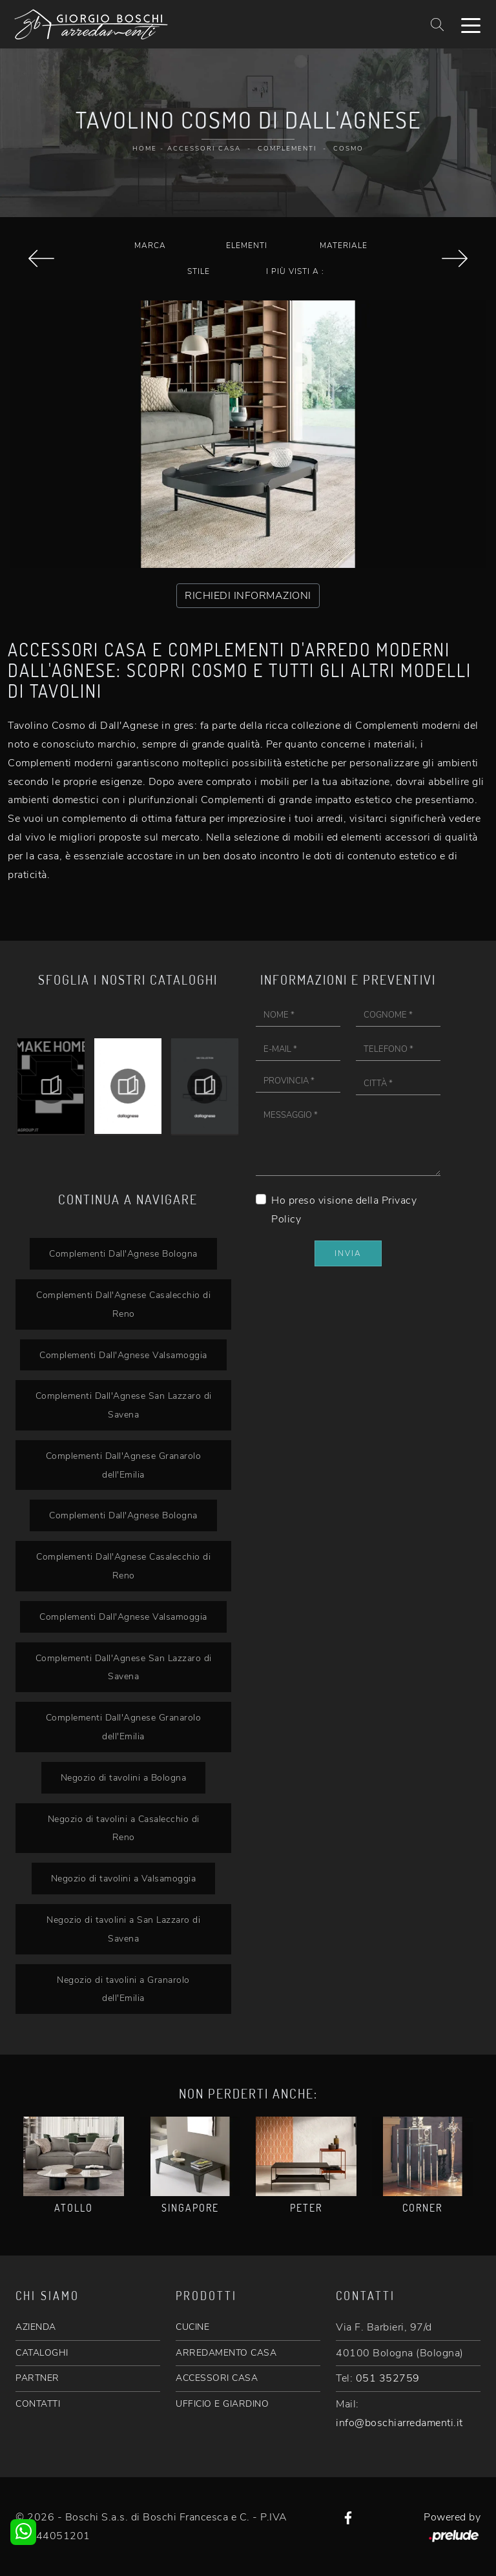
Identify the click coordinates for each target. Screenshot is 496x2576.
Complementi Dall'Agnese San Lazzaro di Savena (123, 1405)
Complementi (287, 148)
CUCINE (192, 2327)
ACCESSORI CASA (217, 2378)
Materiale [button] (343, 245)
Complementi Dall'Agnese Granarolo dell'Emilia (123, 1465)
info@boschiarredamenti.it (399, 2423)
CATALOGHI (42, 2353)
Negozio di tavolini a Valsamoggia (123, 1878)
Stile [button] (198, 271)
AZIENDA (36, 2327)
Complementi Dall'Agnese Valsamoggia (123, 1354)
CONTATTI (38, 2404)
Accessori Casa (204, 148)
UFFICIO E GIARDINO (222, 2404)
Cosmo (348, 148)
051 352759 (388, 2378)
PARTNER (37, 2378)
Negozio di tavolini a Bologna (123, 1777)
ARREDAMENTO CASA (226, 2353)
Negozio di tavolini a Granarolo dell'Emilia (123, 1989)
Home (144, 148)
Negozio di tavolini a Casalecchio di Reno (123, 1828)
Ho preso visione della (344, 1209)
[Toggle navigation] (470, 25)
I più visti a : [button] (295, 271)
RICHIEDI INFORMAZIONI (248, 596)
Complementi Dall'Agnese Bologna (123, 1253)
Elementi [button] (246, 245)
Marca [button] (150, 245)
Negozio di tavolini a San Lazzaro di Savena (123, 1929)
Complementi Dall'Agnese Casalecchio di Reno (123, 1304)
